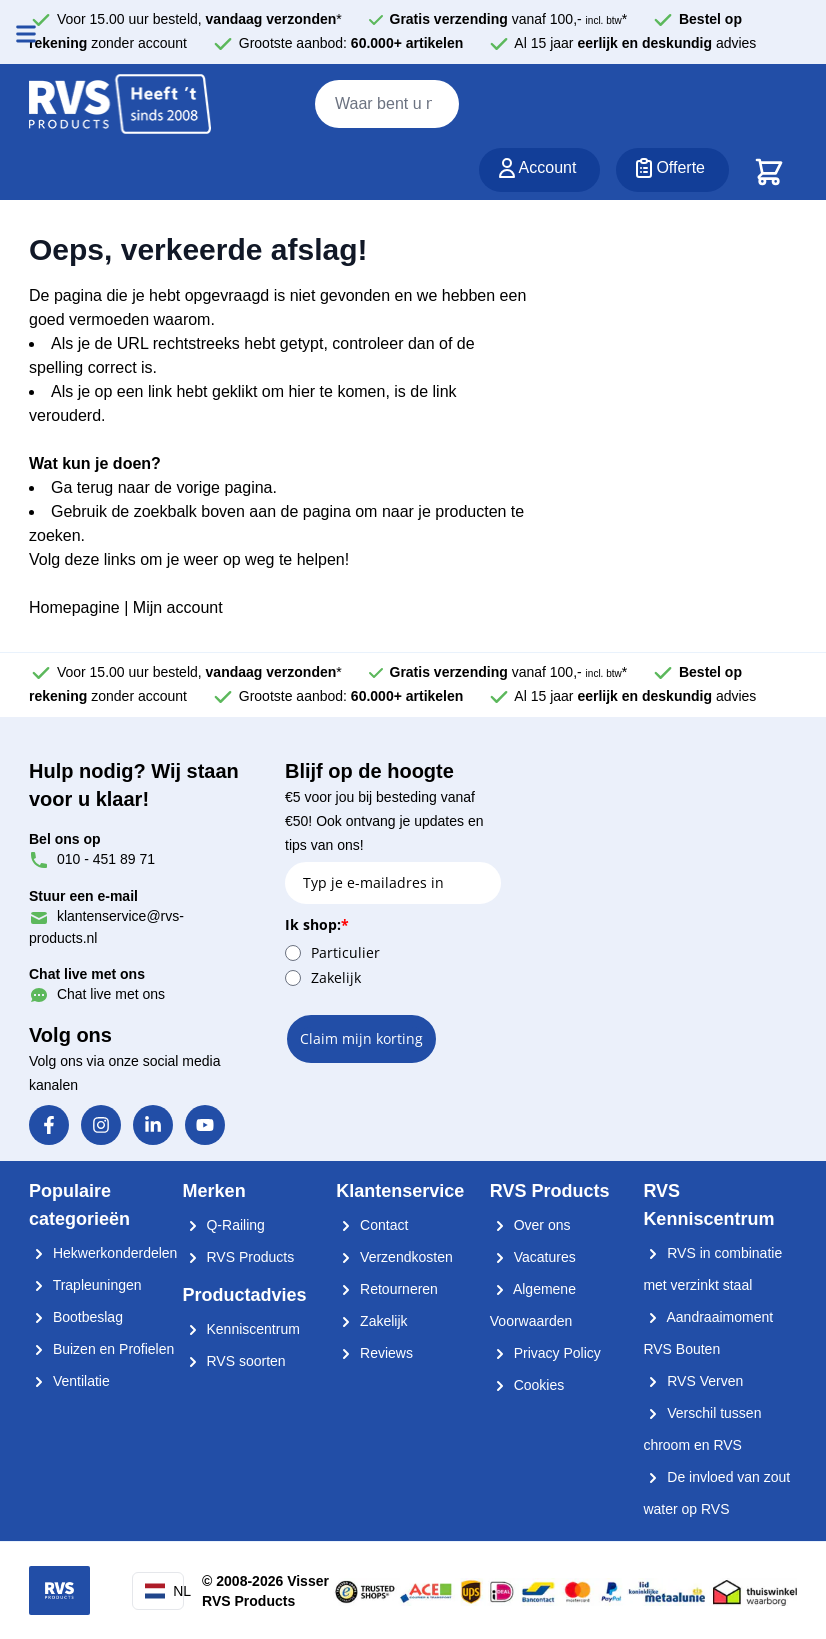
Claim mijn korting (361, 1038)
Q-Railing (224, 1225)
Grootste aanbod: (351, 43)
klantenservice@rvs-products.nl (106, 916)
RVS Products (239, 1257)
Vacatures (533, 1257)
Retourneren (387, 1289)
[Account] (540, 170)
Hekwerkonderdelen (103, 1253)
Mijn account (178, 607)
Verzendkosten (394, 1257)
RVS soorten (234, 1361)
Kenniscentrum (241, 1329)
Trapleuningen (85, 1285)
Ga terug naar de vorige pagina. (164, 487)
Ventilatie (69, 1381)
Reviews (374, 1353)
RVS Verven (693, 1381)
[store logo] (120, 105)
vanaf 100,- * (509, 19)
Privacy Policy (545, 1353)
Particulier (345, 952)
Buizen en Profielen (101, 1349)
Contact (372, 1225)
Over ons (530, 1225)
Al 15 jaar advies (635, 43)
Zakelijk (336, 977)
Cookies (527, 1385)
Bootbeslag (76, 1317)
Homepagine (74, 607)
